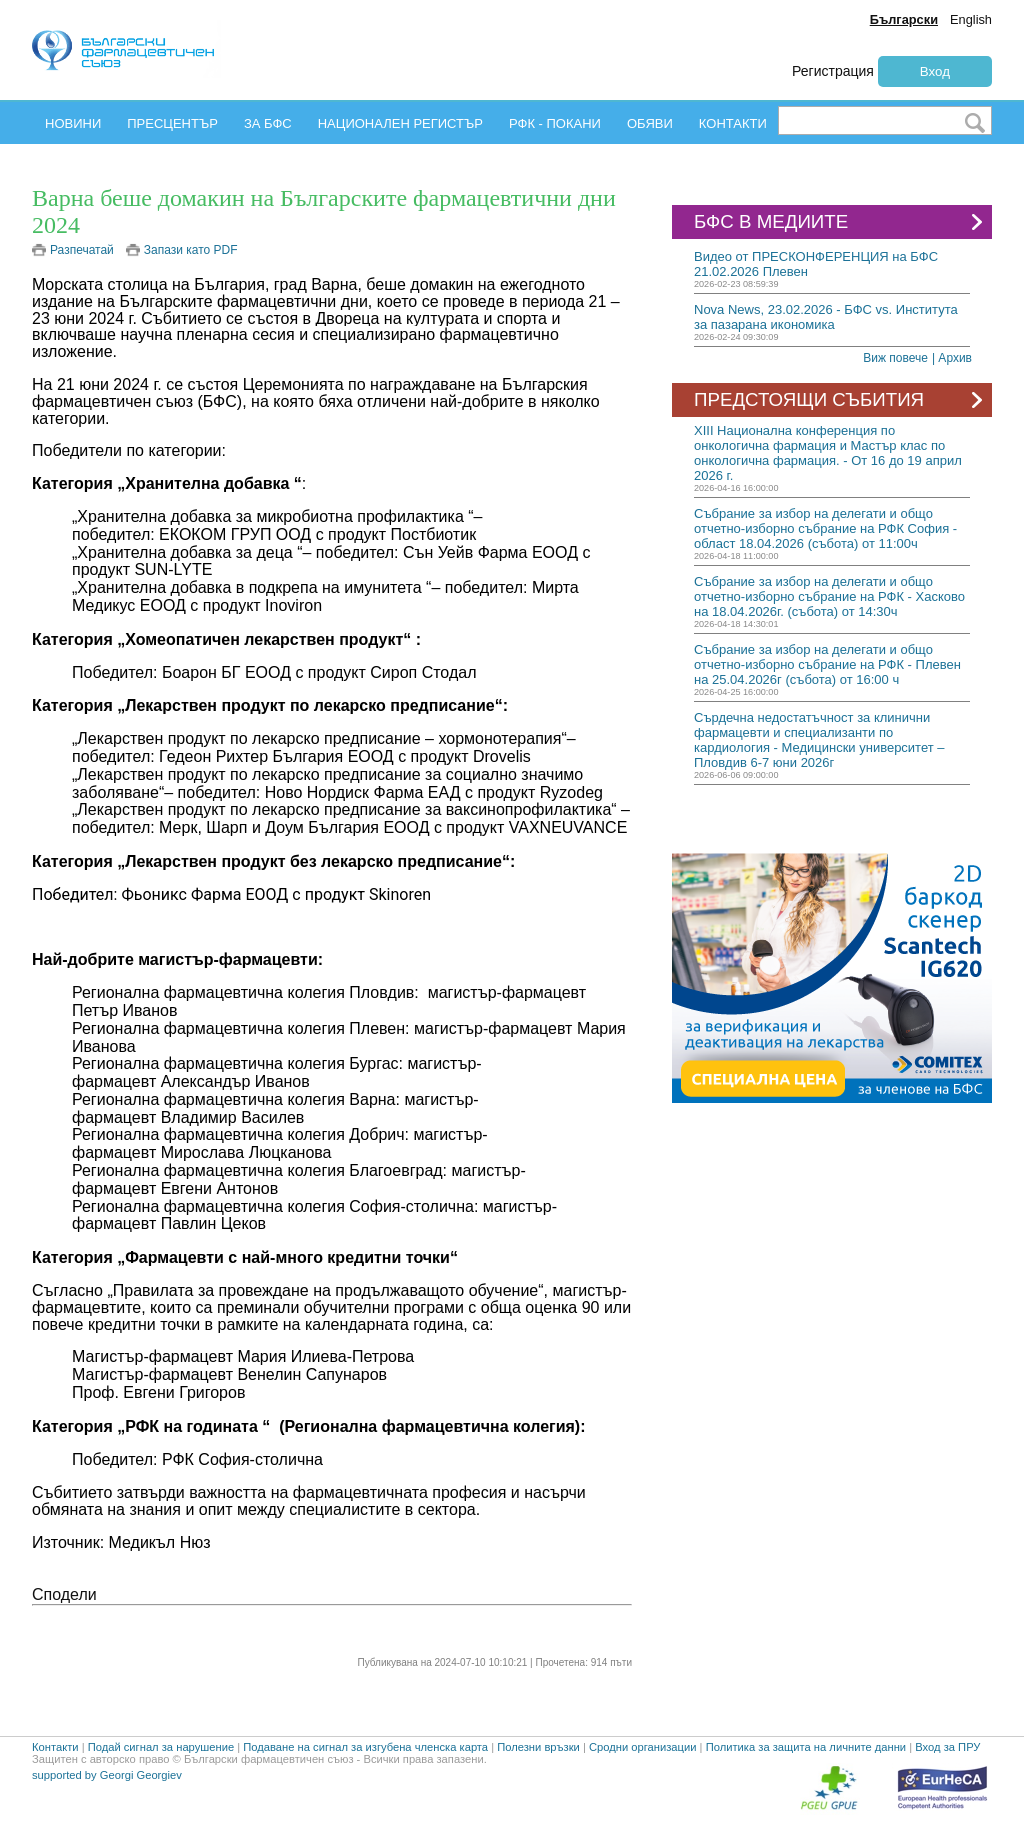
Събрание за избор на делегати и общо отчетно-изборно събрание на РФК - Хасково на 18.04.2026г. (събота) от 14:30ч (829, 596)
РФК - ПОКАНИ (555, 123)
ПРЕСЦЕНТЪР (172, 123)
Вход (935, 71)
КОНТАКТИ (733, 123)
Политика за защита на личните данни (806, 1747)
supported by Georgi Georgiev (107, 1775)
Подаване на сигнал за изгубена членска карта (365, 1747)
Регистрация (833, 71)
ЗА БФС (268, 123)
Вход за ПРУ (947, 1747)
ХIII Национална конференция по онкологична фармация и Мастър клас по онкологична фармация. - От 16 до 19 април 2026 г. (828, 453)
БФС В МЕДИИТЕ (841, 222)
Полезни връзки (538, 1747)
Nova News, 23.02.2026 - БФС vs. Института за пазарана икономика (826, 317)
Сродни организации (643, 1747)
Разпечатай (82, 250)
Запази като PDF (191, 250)
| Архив (952, 358)
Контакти (55, 1747)
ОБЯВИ (650, 123)
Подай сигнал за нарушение (161, 1747)
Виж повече (895, 358)
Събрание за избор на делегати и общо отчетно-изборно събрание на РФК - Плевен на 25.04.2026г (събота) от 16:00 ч (827, 664)
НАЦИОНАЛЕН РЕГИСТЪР (400, 123)
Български (904, 19)
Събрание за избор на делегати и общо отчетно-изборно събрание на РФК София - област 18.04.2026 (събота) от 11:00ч (825, 528)
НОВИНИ (73, 123)
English (971, 19)
